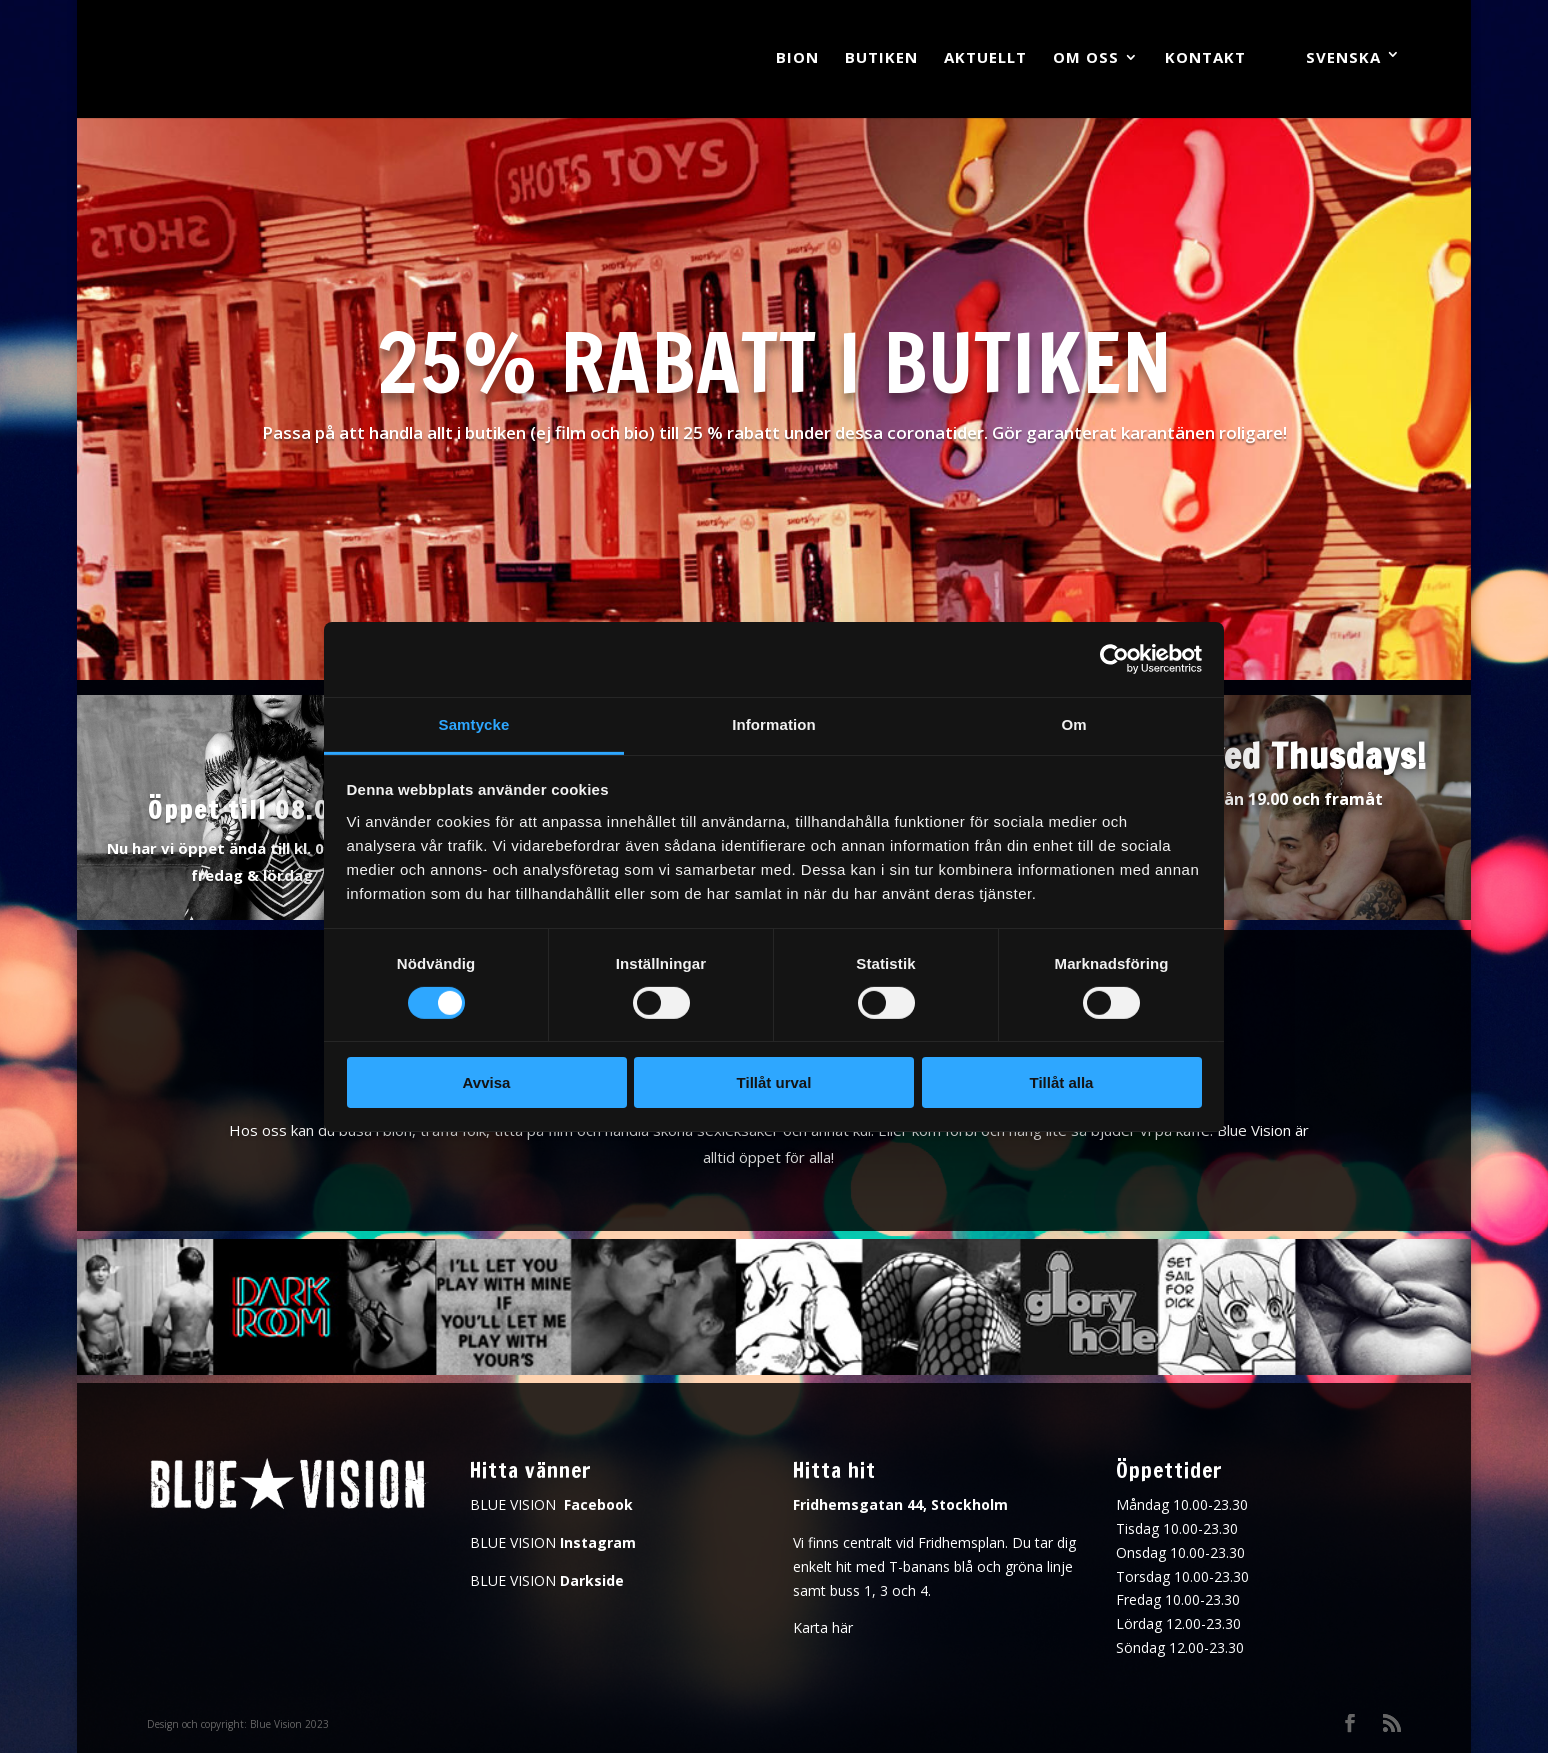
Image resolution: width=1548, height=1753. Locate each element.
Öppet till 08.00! (251, 809)
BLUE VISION (551, 1504)
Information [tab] (774, 723)
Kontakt (1205, 58)
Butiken (881, 58)
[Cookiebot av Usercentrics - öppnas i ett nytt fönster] (1114, 659)
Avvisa (487, 1082)
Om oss (1086, 58)
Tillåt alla (1062, 1082)
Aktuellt (985, 58)
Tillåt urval (774, 1082)
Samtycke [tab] (474, 723)
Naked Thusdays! (1296, 756)
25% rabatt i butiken (774, 362)
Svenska (1343, 57)
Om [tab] (1073, 723)
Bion (797, 58)
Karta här (823, 1627)
